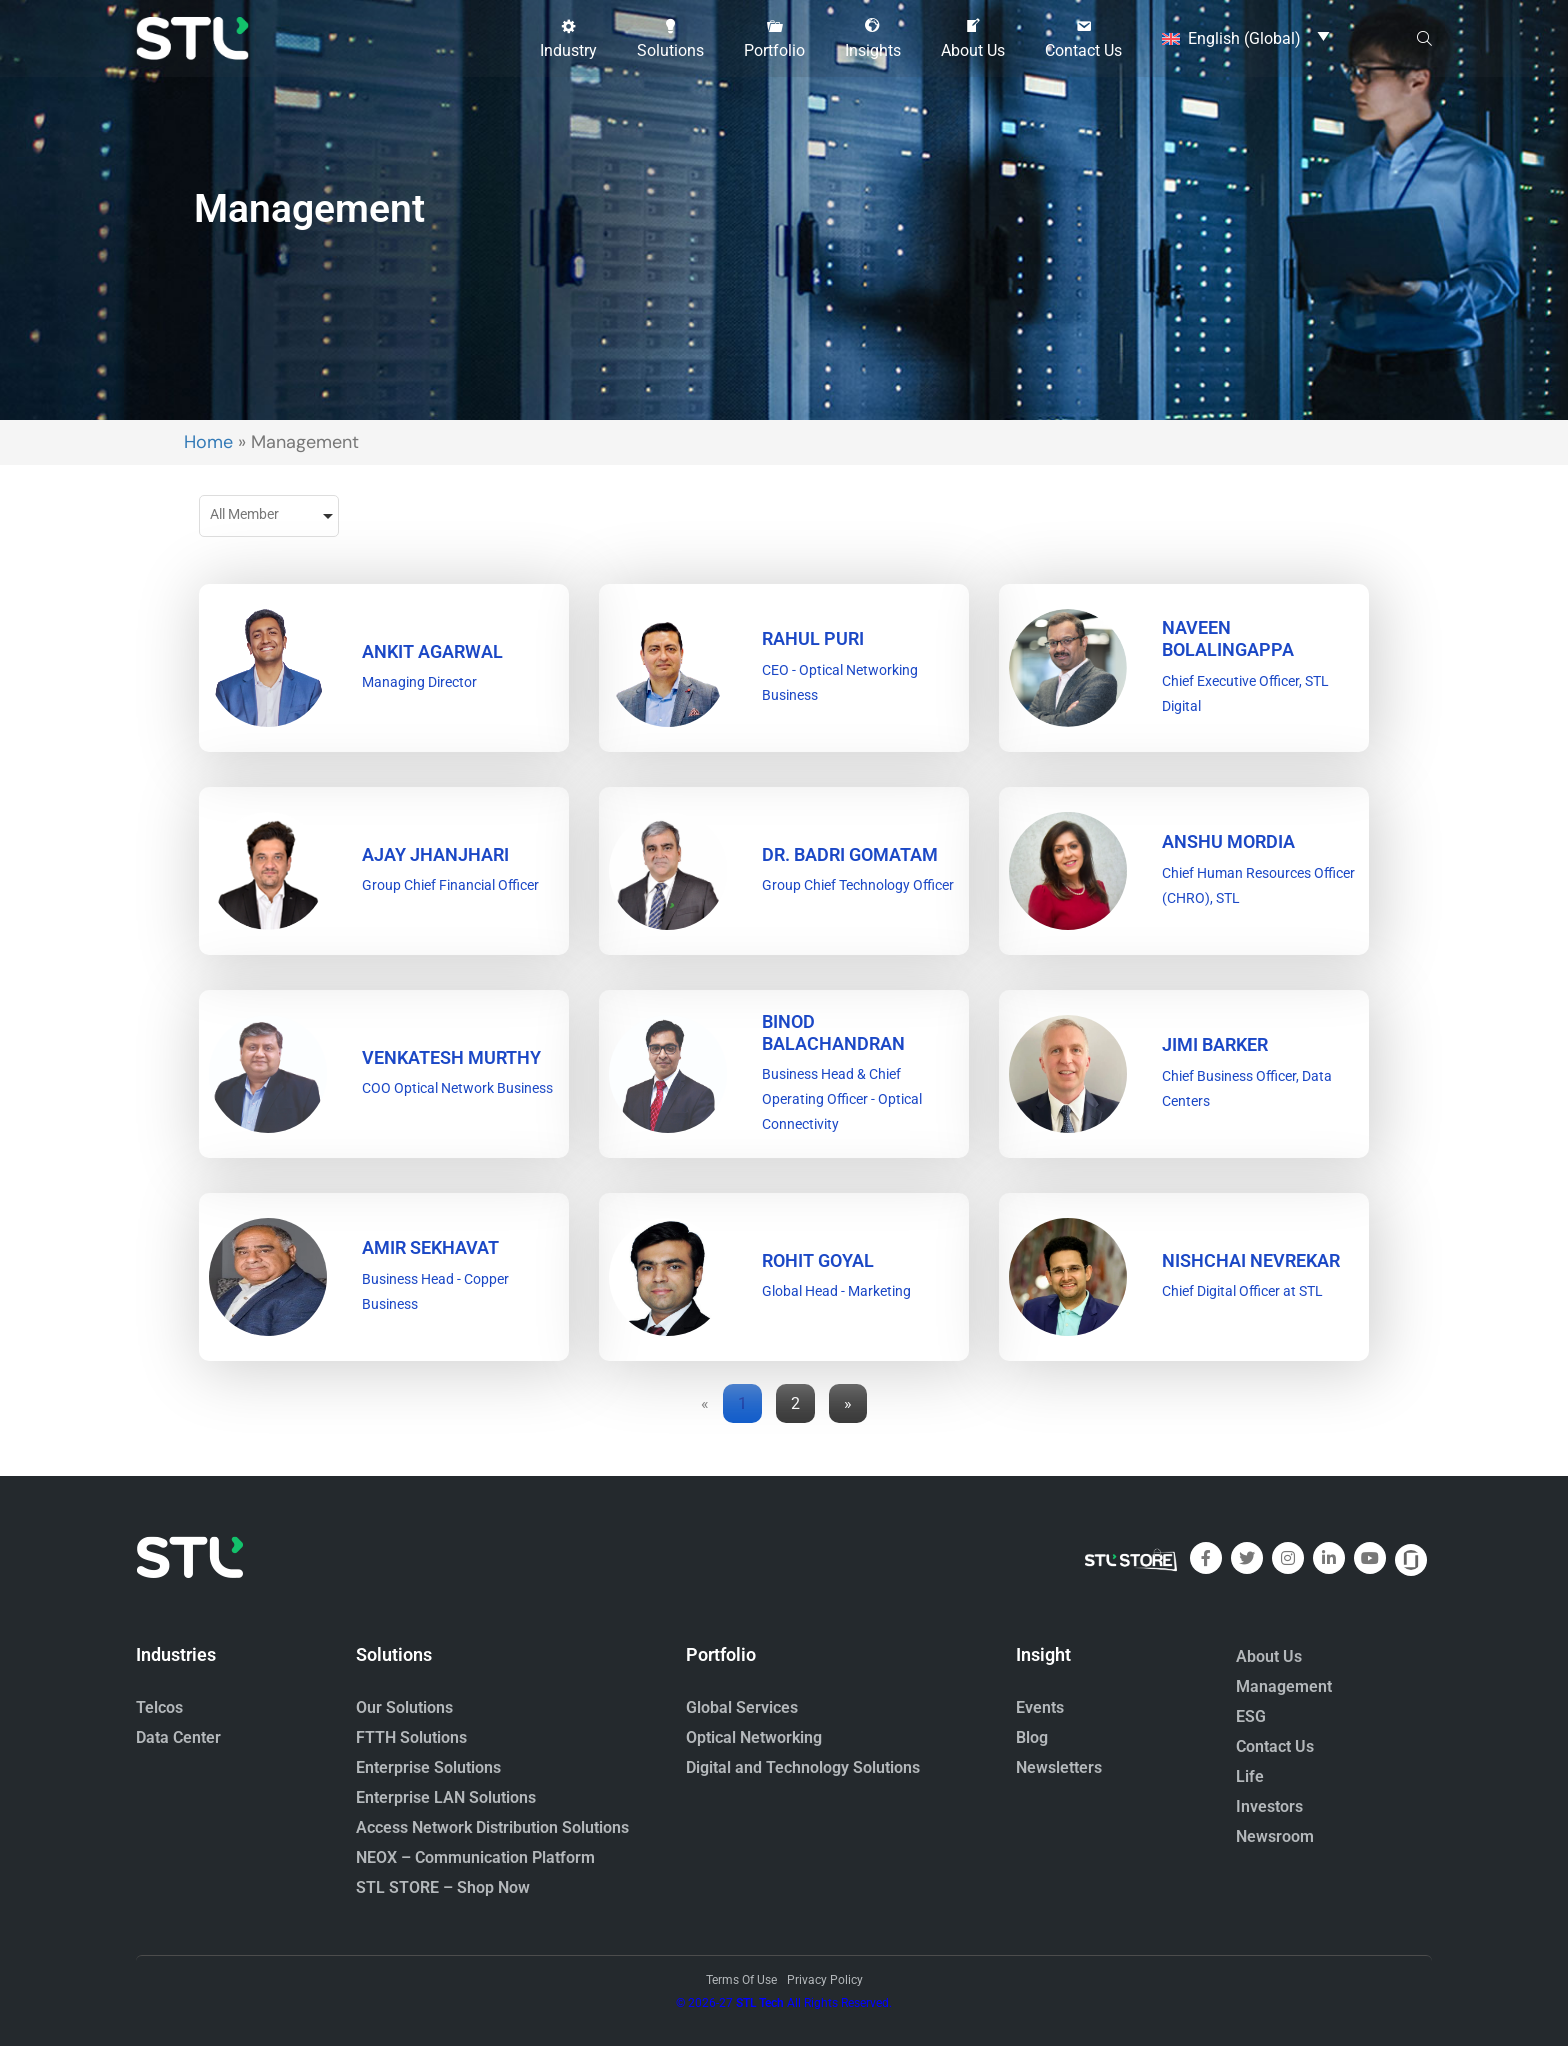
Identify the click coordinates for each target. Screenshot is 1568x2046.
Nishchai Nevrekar (1251, 1260)
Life (1250, 1776)
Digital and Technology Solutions (803, 1767)
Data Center (178, 1737)
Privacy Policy (825, 1980)
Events (1040, 1707)
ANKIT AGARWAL (432, 651)
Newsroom (1275, 1836)
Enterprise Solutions (428, 1767)
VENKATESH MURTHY (451, 1057)
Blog (1032, 1737)
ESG (1251, 1716)
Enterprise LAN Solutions (446, 1797)
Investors (1269, 1806)
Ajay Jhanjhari (435, 854)
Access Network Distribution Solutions (492, 1827)
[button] (568, 37)
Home (208, 442)
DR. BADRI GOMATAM (850, 854)
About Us (1269, 1656)
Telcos (159, 1707)
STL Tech (760, 2003)
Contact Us (1275, 1746)
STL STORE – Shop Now (443, 1887)
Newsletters (1059, 1767)
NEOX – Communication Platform (475, 1857)
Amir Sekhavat (430, 1247)
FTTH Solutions (411, 1737)
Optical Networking (754, 1737)
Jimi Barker (1215, 1044)
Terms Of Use (741, 1980)
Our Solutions (404, 1707)
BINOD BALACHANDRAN (833, 1032)
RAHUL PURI (813, 638)
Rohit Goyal (818, 1260)
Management (1284, 1686)
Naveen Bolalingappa (1228, 638)
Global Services (742, 1707)
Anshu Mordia (1228, 841)
